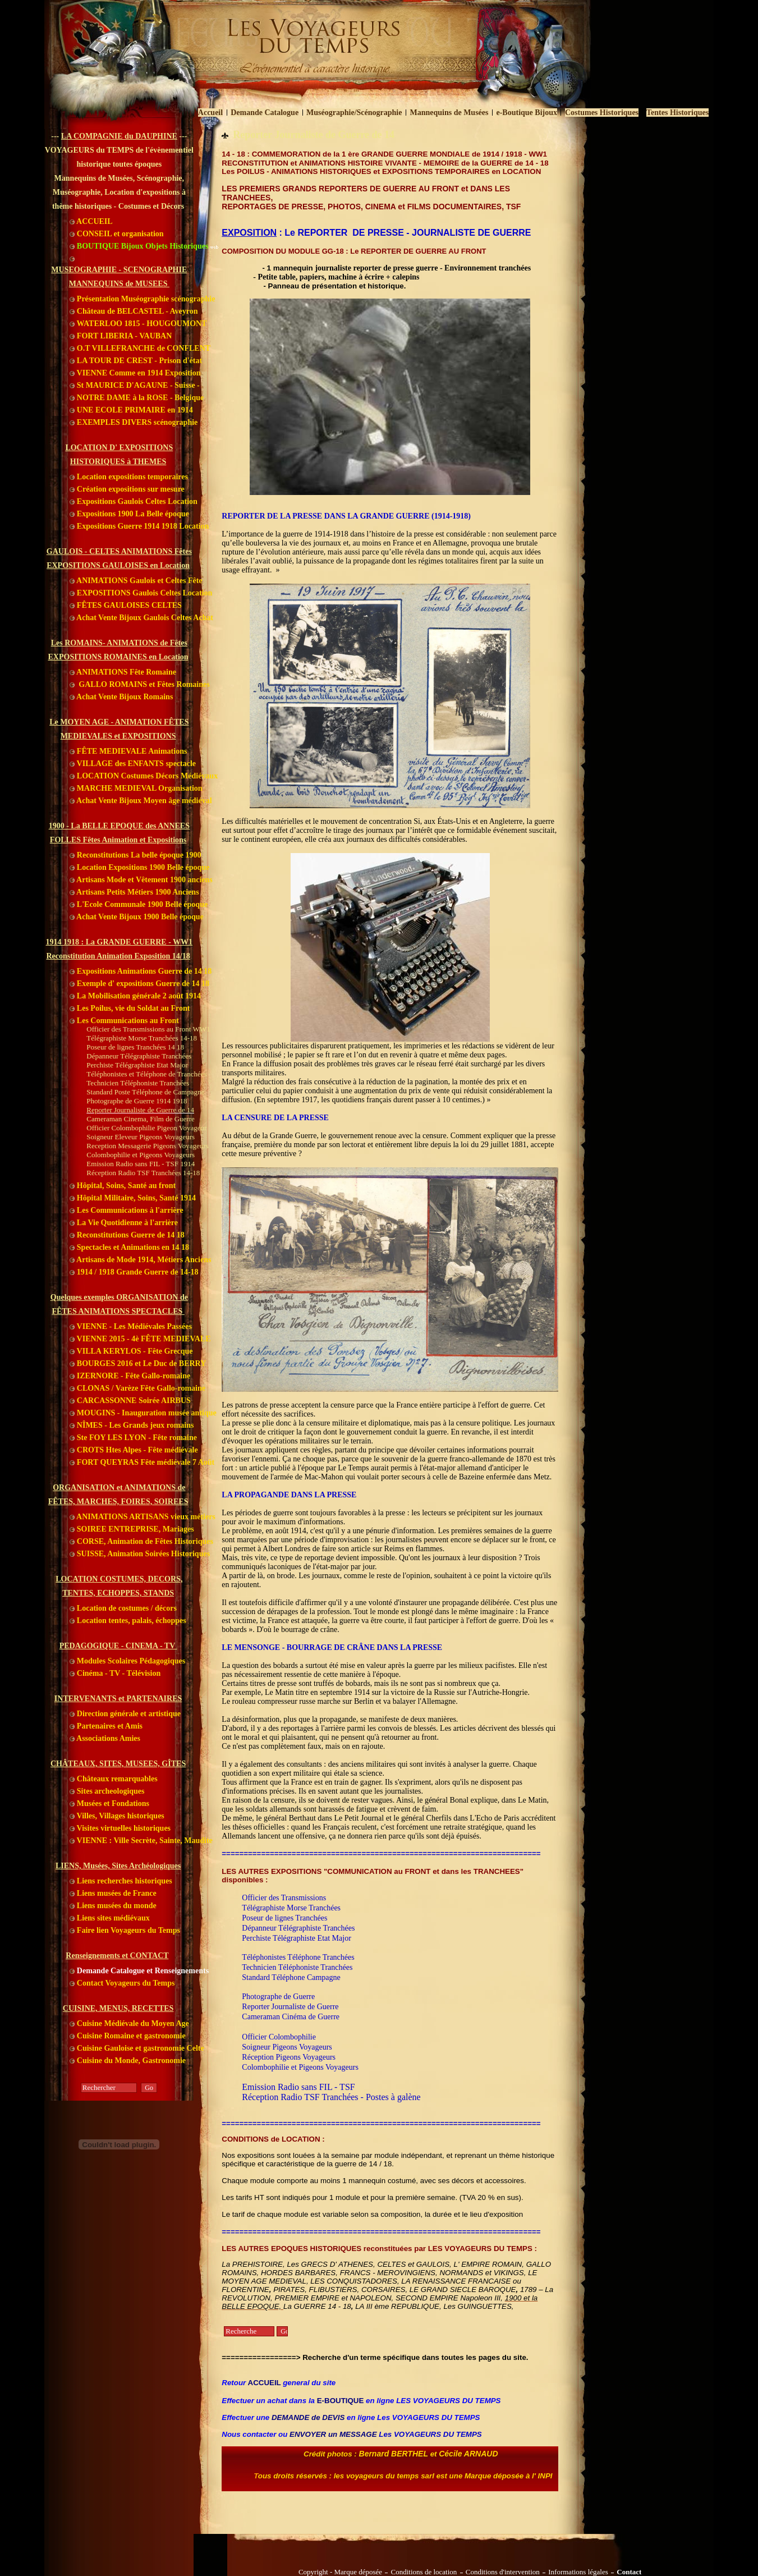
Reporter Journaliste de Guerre (290, 2006)
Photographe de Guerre (278, 1996)
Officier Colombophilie (279, 2037)
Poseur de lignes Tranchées (284, 1918)
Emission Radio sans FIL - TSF (298, 2087)
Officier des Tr (265, 1898)
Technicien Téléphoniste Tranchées (297, 1967)
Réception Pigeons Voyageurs (289, 2057)
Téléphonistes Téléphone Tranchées (298, 1957)
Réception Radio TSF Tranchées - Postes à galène (331, 2097)
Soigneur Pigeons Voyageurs (287, 2047)
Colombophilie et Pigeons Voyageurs (300, 2067)
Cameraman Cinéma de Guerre (290, 2017)
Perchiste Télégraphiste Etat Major (296, 1938)
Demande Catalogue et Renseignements (139, 1971)
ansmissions (307, 1898)
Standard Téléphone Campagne (291, 1977)
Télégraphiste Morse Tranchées (291, 1908)
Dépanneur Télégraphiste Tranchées (298, 1928)
